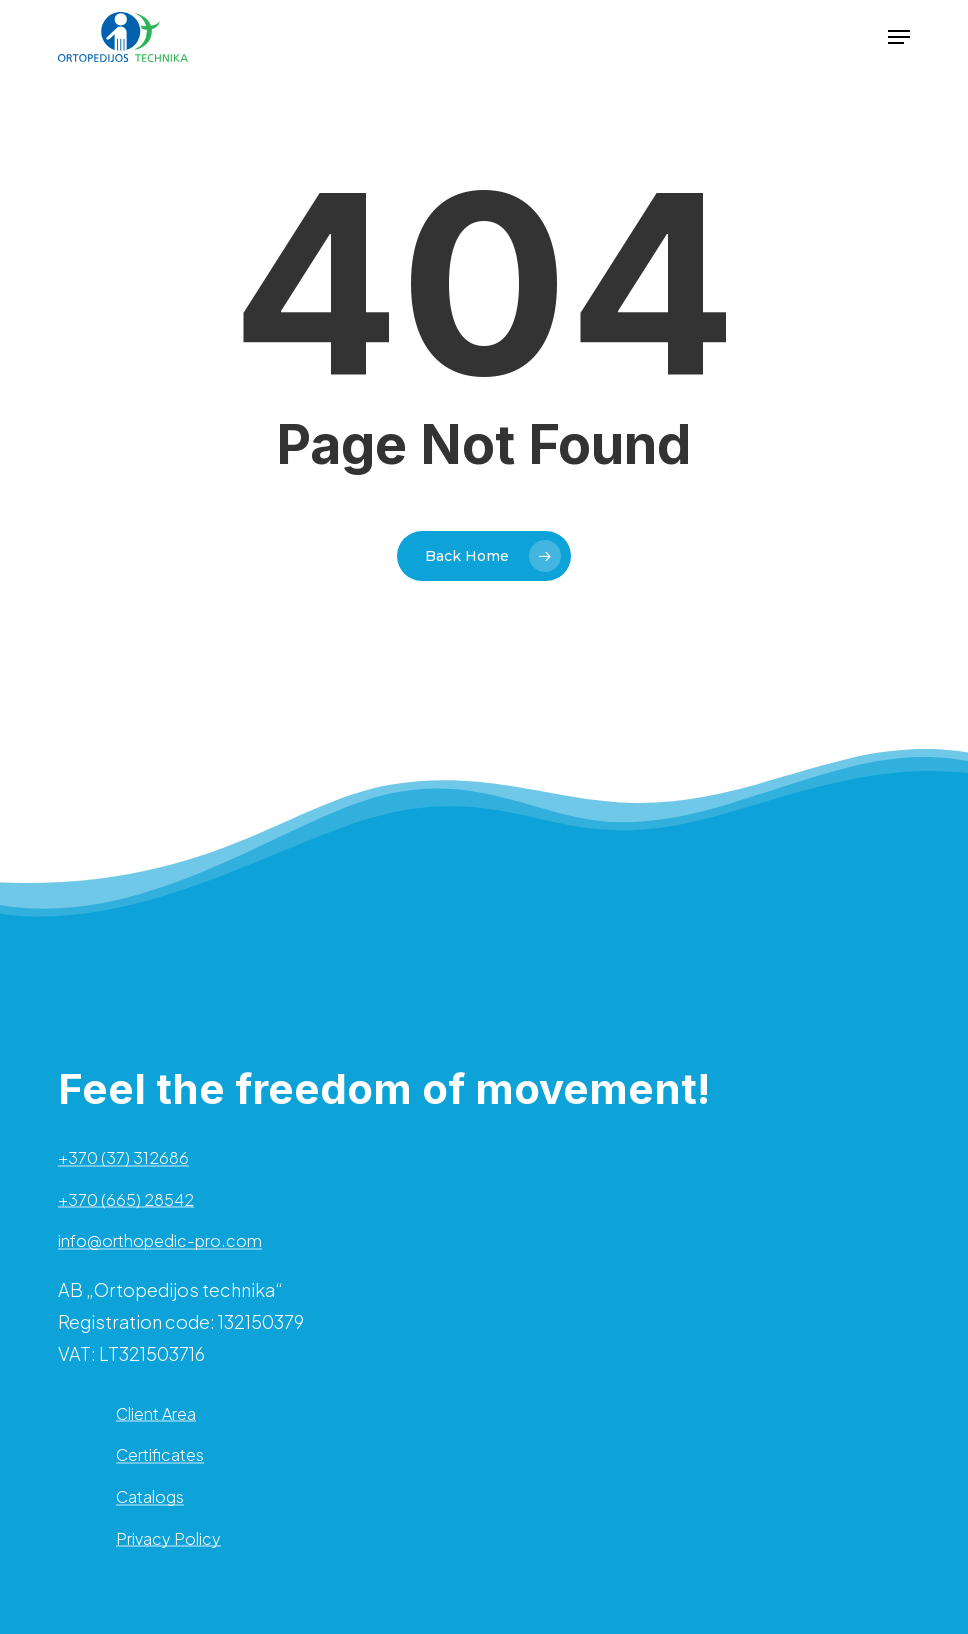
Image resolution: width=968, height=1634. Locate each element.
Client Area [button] (156, 1414)
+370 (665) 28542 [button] (126, 1200)
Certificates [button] (160, 1455)
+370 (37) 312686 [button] (123, 1158)
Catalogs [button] (150, 1497)
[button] (899, 37)
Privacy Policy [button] (168, 1539)
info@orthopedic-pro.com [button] (160, 1241)
